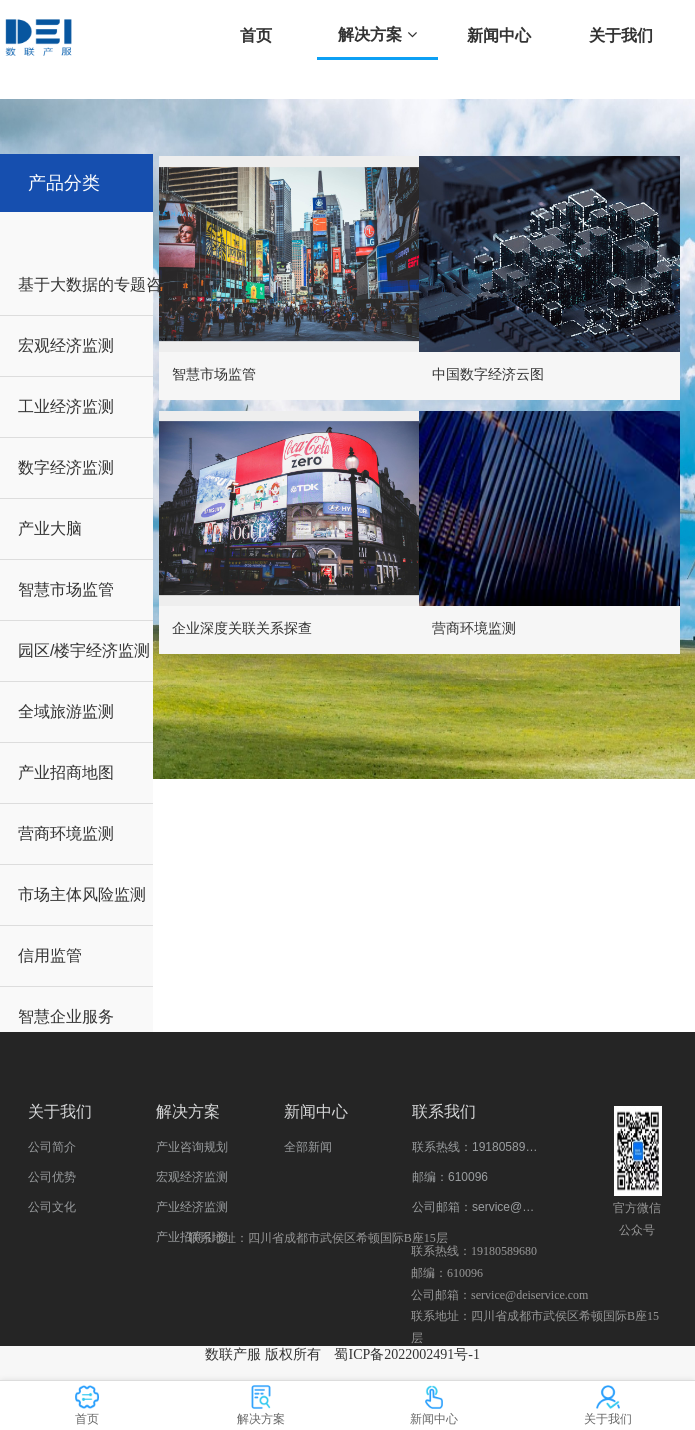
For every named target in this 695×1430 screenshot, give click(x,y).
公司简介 (52, 1147)
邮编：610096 (450, 1177)
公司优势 (52, 1177)
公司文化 (52, 1207)
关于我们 (621, 35)
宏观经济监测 (192, 1177)
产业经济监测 (192, 1207)
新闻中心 (499, 35)
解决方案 (377, 34)
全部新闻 (308, 1147)
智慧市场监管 (214, 374)
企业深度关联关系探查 (242, 628)
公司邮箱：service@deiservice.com (476, 1207)
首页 (256, 35)
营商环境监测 (474, 628)
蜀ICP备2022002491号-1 (406, 1354)
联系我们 (444, 1111)
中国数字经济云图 (488, 374)
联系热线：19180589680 (476, 1147)
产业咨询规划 (192, 1147)
